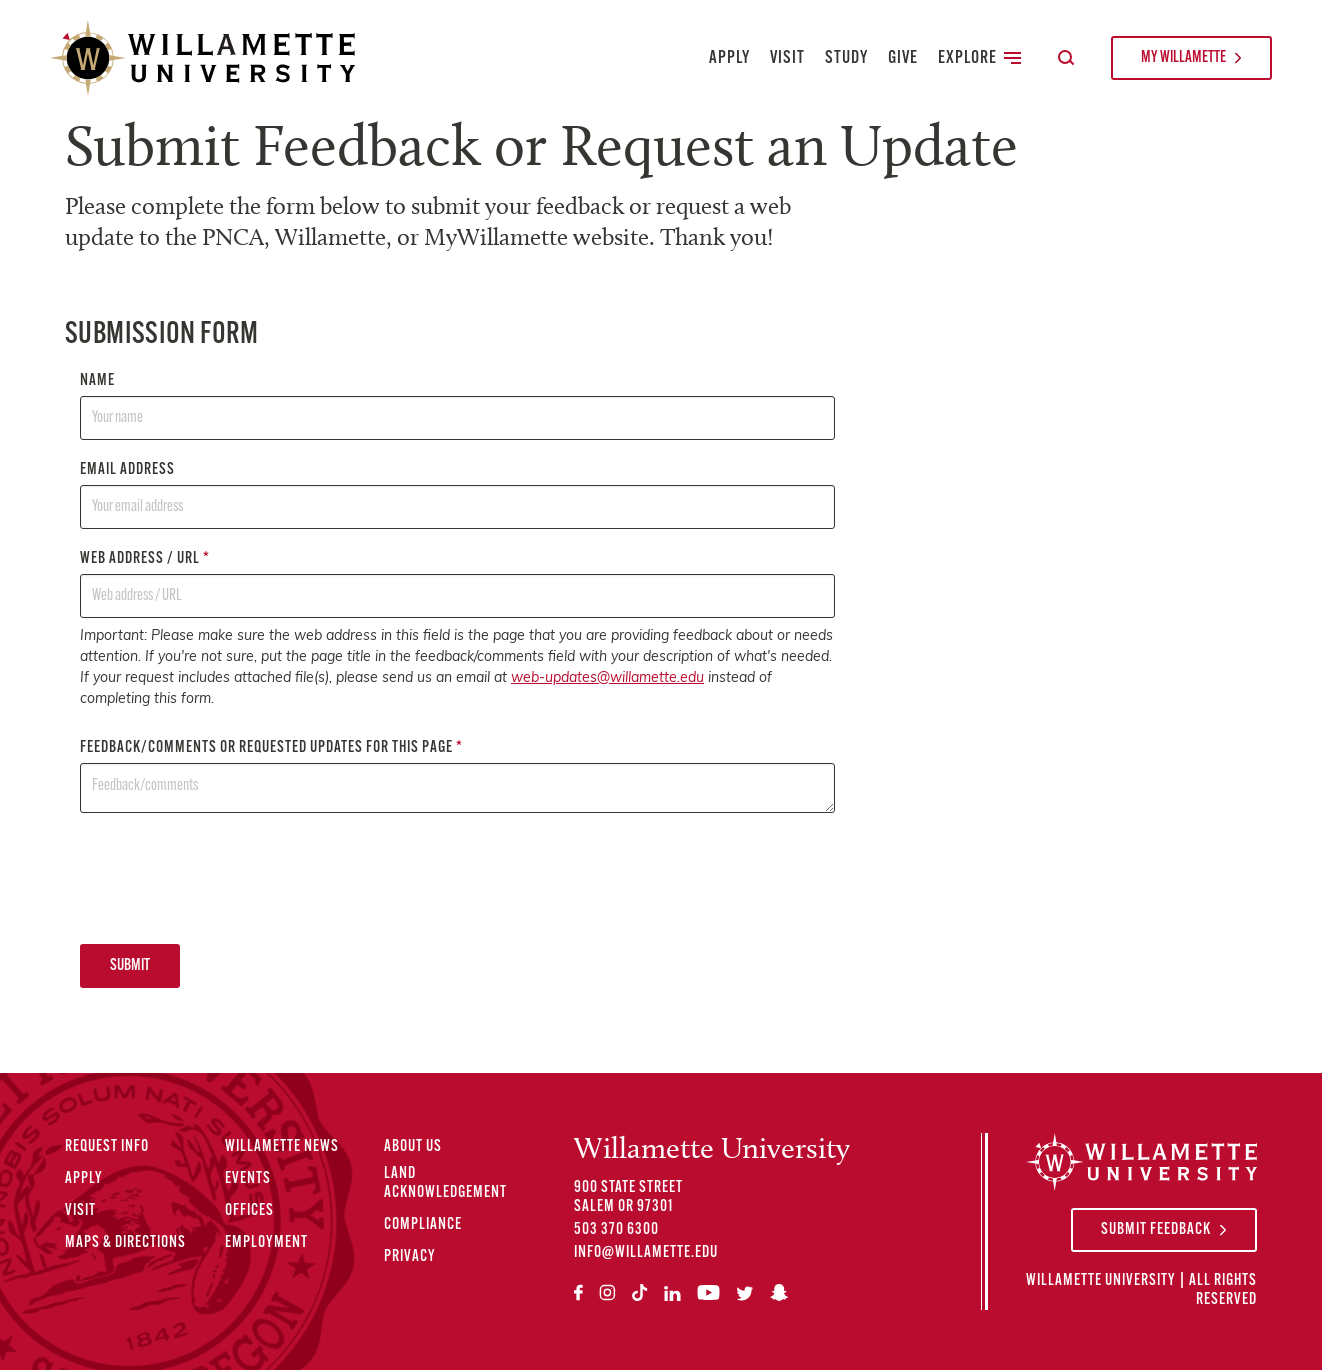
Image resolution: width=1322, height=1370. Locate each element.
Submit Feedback (1156, 1230)
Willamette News (282, 1147)
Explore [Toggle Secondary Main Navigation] (979, 58)
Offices (249, 1211)
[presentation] (232, 878)
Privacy (410, 1257)
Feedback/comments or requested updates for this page (457, 776)
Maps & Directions (125, 1243)
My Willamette (1183, 58)
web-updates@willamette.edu (607, 678)
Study (846, 58)
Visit (787, 58)
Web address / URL (457, 584)
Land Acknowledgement (445, 1183)
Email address (457, 495)
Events (248, 1179)
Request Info (107, 1147)
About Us (413, 1147)
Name (457, 406)
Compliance (423, 1225)
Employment (266, 1243)
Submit (130, 966)
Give (903, 58)
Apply (729, 58)
